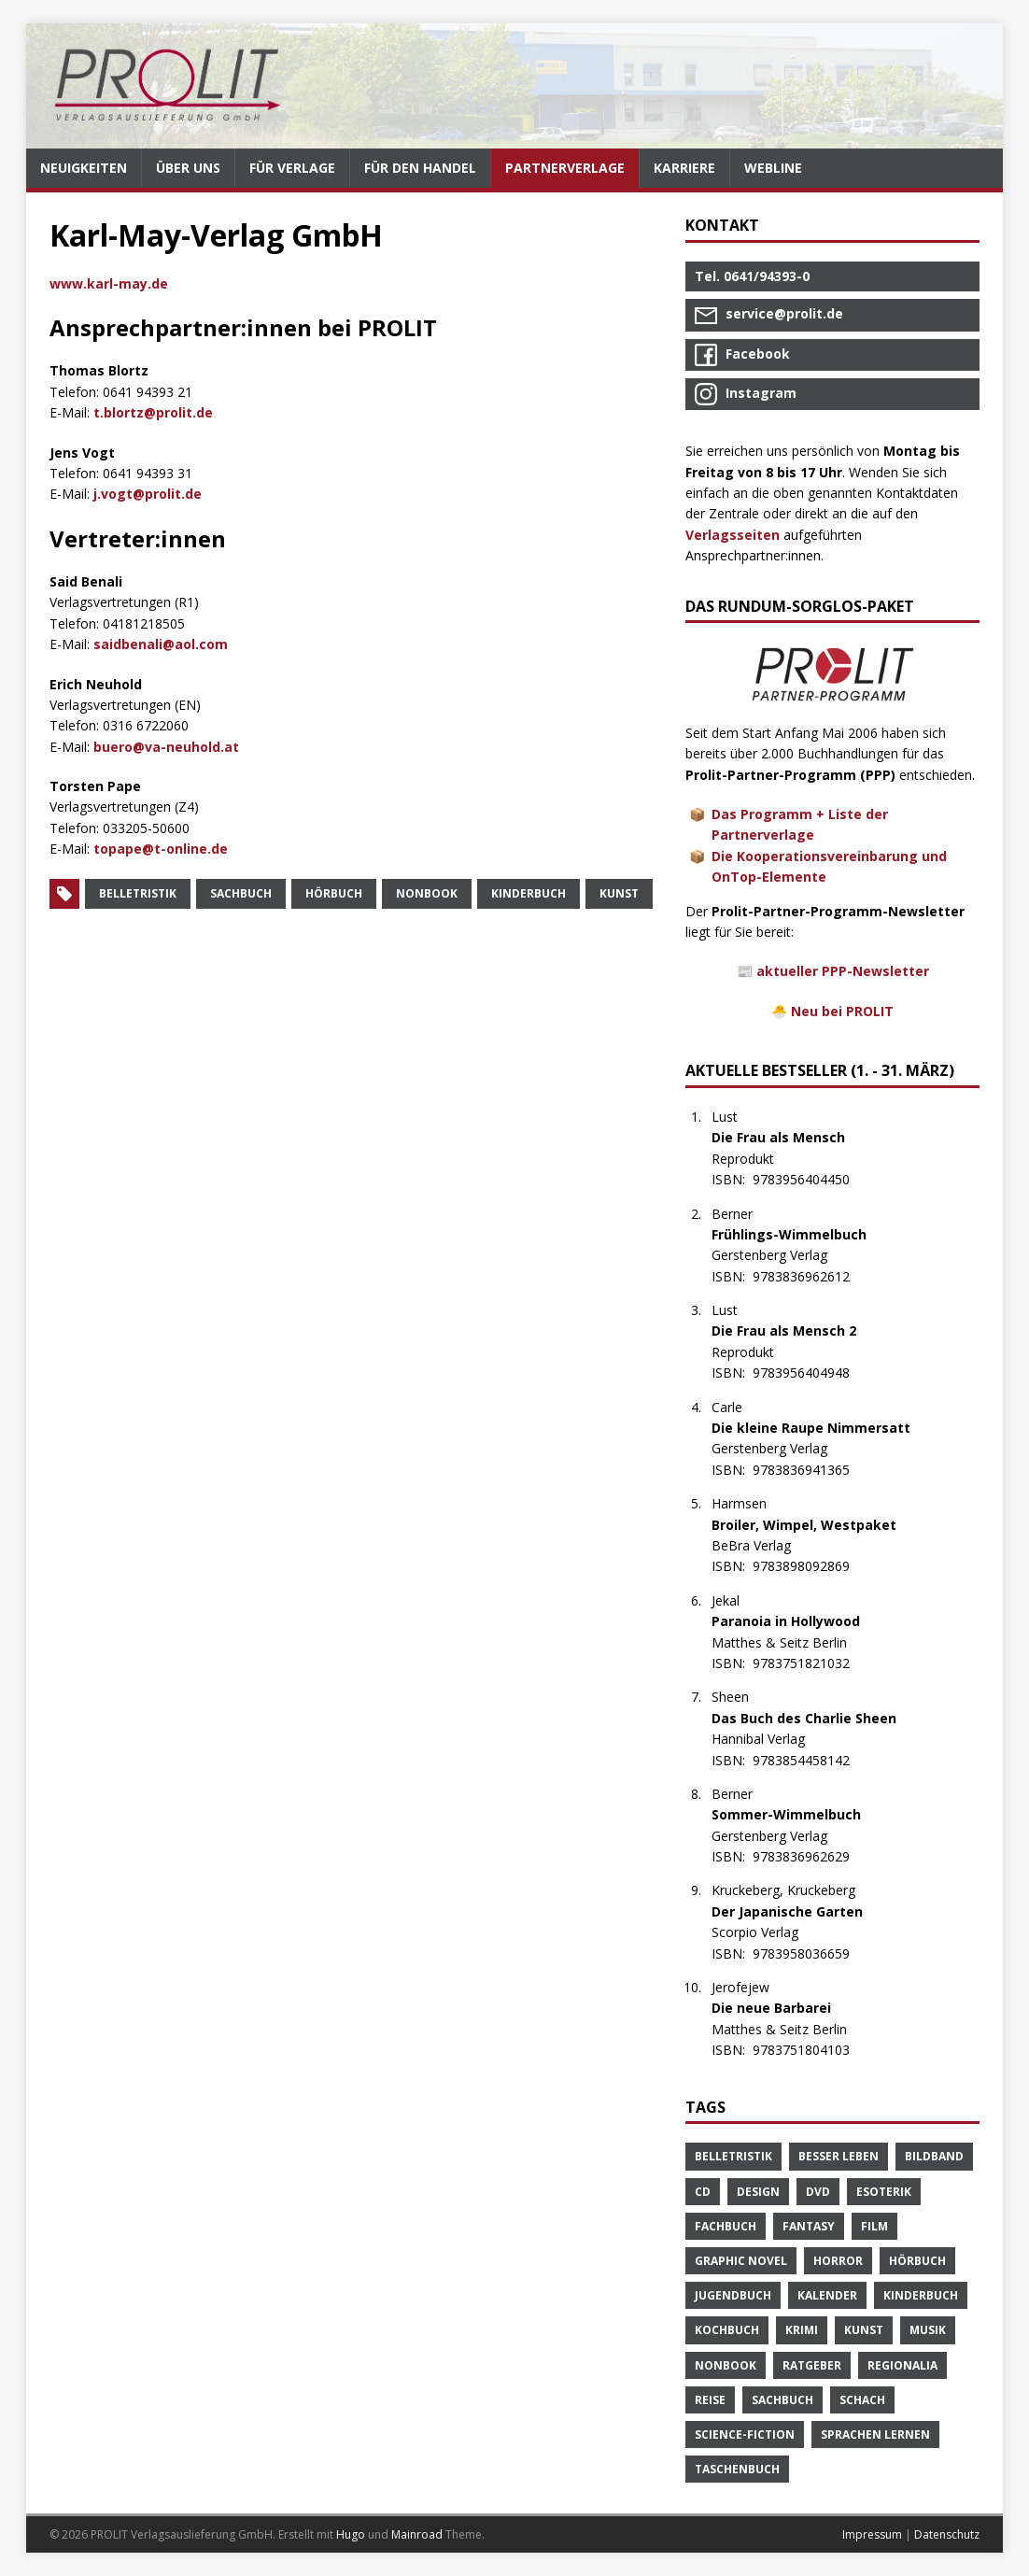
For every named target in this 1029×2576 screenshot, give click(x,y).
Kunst (619, 893)
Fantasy (808, 2226)
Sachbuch (241, 893)
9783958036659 (811, 1953)
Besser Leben (838, 2156)
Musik (927, 2330)
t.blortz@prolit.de (153, 412)
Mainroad (417, 2534)
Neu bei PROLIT (842, 1011)
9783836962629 (811, 1856)
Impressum (872, 2534)
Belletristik (137, 893)
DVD (818, 2192)
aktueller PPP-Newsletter (842, 971)
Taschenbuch (737, 2469)
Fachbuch (725, 2226)
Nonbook (427, 893)
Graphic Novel (741, 2261)
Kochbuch (727, 2330)
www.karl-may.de (108, 283)
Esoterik (883, 2192)
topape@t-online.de (160, 848)
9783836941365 (811, 1470)
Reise (710, 2400)
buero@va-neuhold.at (166, 747)
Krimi (801, 2330)
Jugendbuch (733, 2295)
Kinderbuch (528, 893)
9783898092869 (811, 1566)
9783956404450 (811, 1179)
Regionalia (902, 2365)
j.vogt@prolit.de (147, 493)
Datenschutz (947, 2534)
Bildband (934, 2156)
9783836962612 (811, 1276)
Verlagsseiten (732, 535)
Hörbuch (333, 893)
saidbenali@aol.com (160, 644)
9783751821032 (811, 1663)
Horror (838, 2261)
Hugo (350, 2534)
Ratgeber (811, 2365)
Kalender (827, 2295)
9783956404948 (811, 1372)
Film (874, 2226)
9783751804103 (811, 2050)
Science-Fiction (745, 2434)
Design (758, 2192)
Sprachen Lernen (875, 2434)
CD (703, 2192)
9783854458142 (811, 1760)
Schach (862, 2400)
